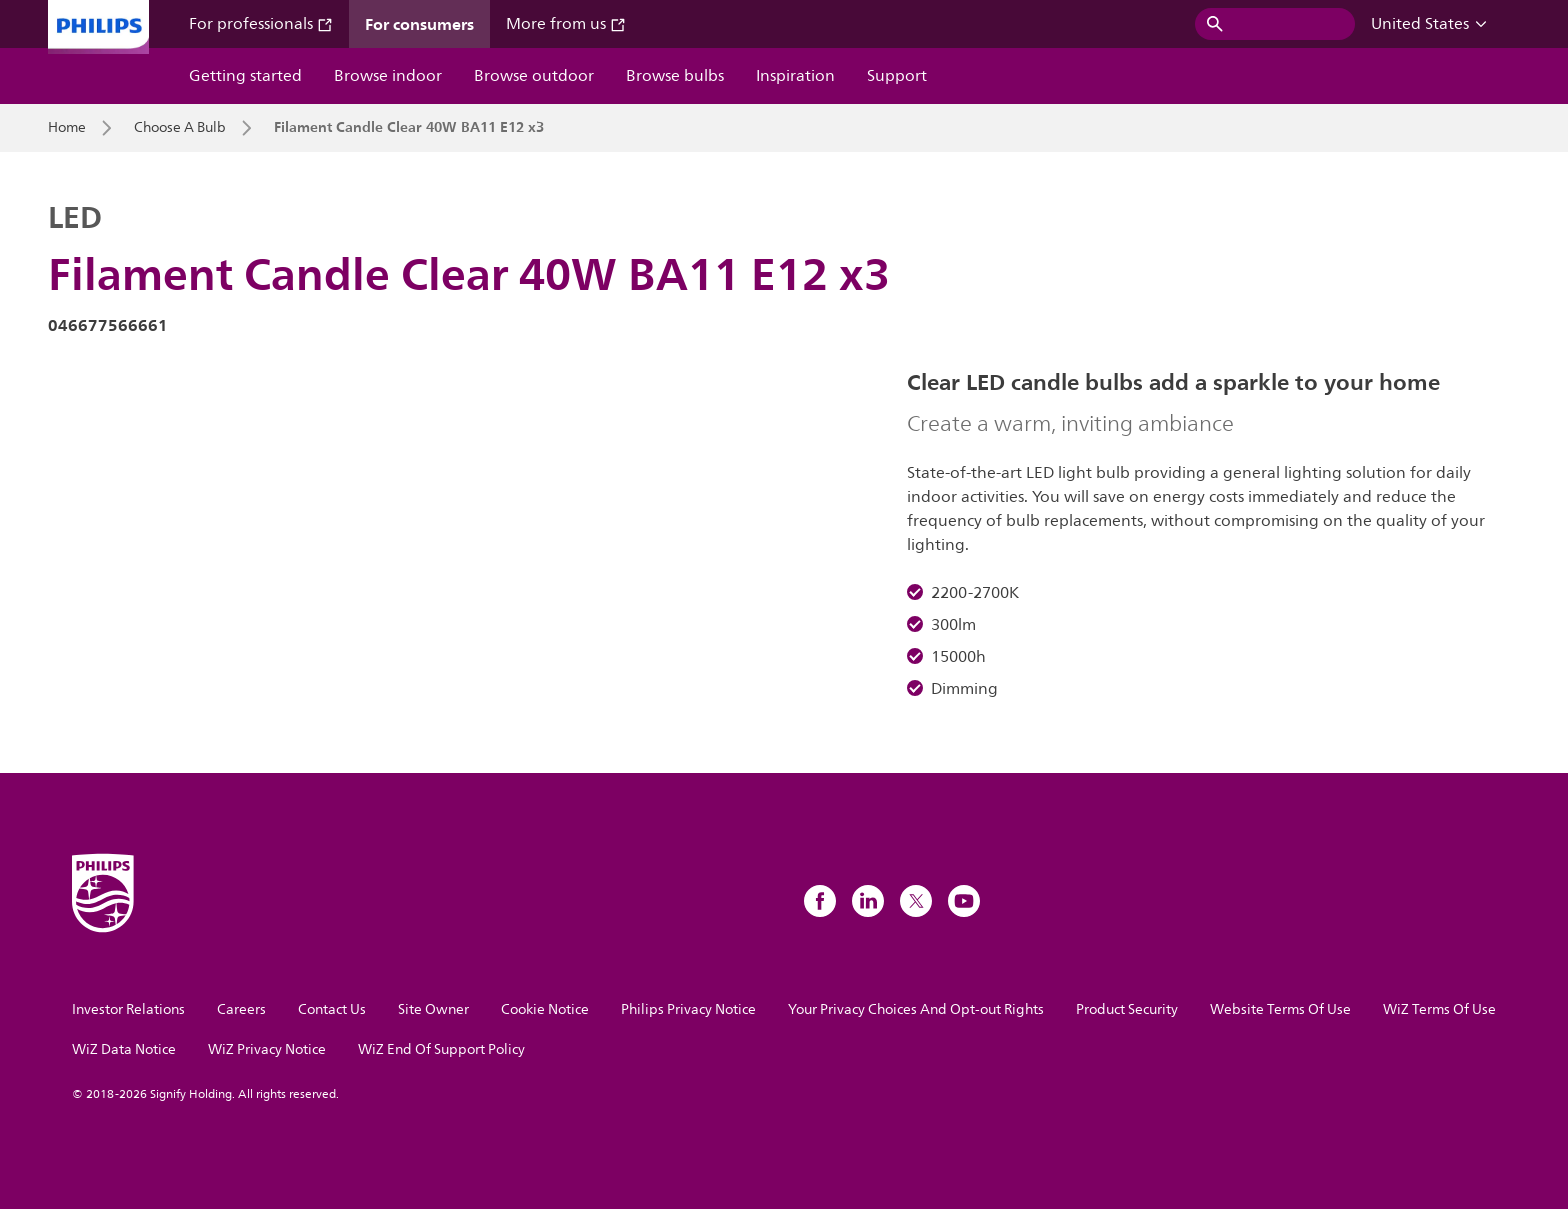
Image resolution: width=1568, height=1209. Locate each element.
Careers (241, 1009)
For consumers (419, 24)
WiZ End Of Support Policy (441, 1049)
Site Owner (433, 1009)
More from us (566, 24)
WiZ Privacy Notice (267, 1049)
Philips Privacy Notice (688, 1009)
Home (67, 128)
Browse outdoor (534, 76)
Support (897, 76)
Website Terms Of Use (1280, 1009)
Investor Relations (128, 1009)
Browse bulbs (675, 76)
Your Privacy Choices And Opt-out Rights (916, 1009)
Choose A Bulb (180, 128)
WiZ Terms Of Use (1439, 1009)
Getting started (245, 76)
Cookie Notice (545, 1009)
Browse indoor (388, 76)
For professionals (261, 24)
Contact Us (332, 1009)
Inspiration (795, 76)
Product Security (1127, 1009)
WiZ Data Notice (124, 1049)
